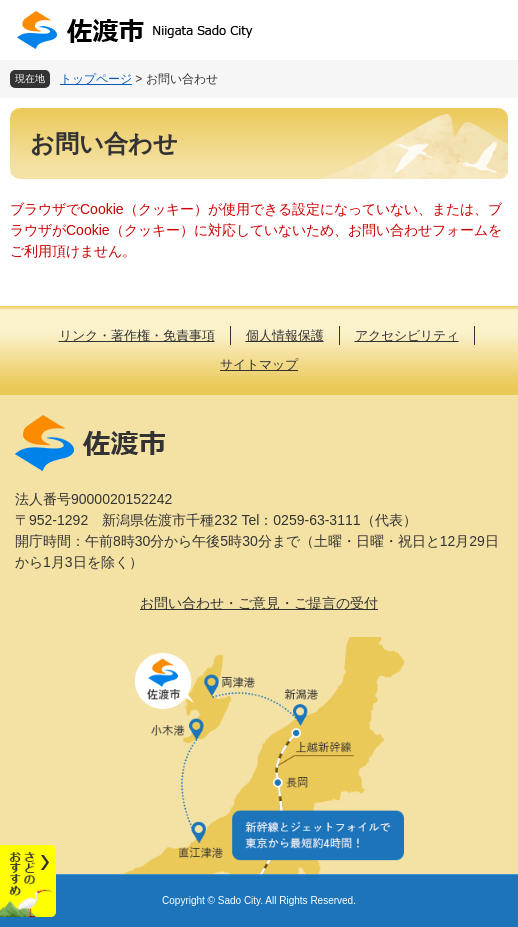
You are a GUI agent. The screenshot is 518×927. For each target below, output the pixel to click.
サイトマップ (259, 364)
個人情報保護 (285, 335)
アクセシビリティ (407, 335)
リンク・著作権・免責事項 (137, 335)
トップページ (96, 79)
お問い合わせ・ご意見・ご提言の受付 (259, 603)
